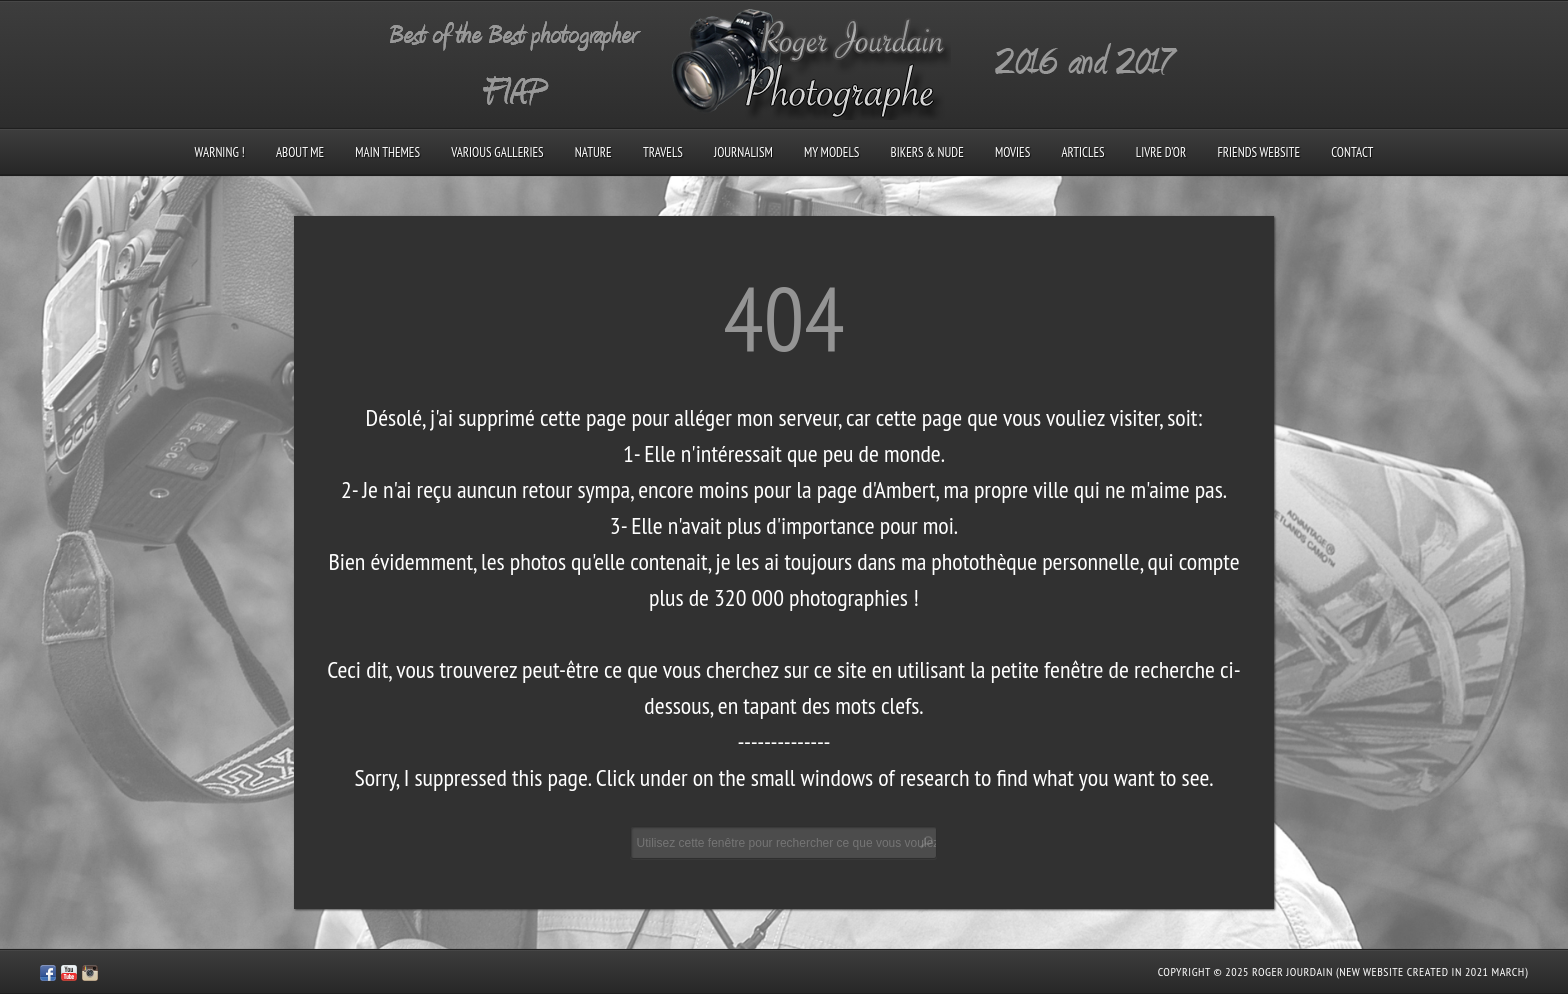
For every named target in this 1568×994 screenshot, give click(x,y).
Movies (1012, 152)
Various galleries (497, 152)
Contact (1352, 152)
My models (831, 152)
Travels (663, 152)
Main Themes (387, 152)
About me (300, 152)
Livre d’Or (1161, 152)
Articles (1082, 152)
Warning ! (220, 152)
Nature (593, 152)
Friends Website (1258, 152)
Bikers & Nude (927, 152)
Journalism (743, 152)
